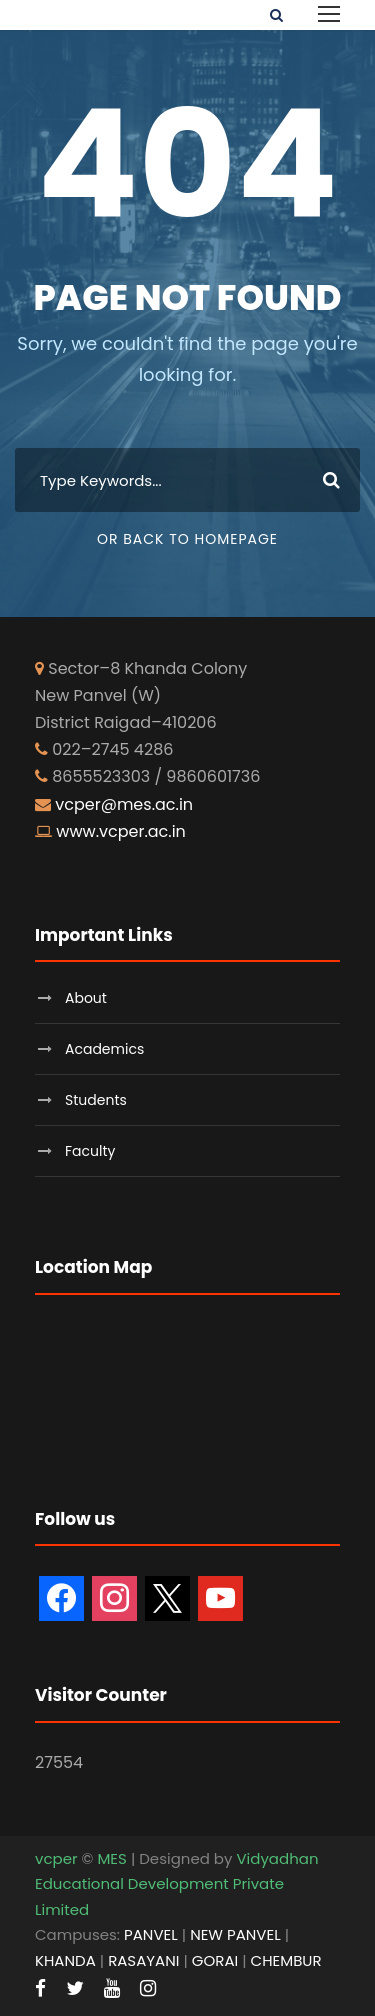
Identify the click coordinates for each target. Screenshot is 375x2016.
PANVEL (151, 1934)
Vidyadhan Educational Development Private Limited (177, 1884)
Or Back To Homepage (187, 539)
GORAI (215, 1960)
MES (111, 1858)
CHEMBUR (286, 1960)
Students (96, 1100)
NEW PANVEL (235, 1934)
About (86, 998)
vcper (56, 1858)
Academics (104, 1049)
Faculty (90, 1151)
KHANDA (65, 1960)
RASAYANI (143, 1960)
